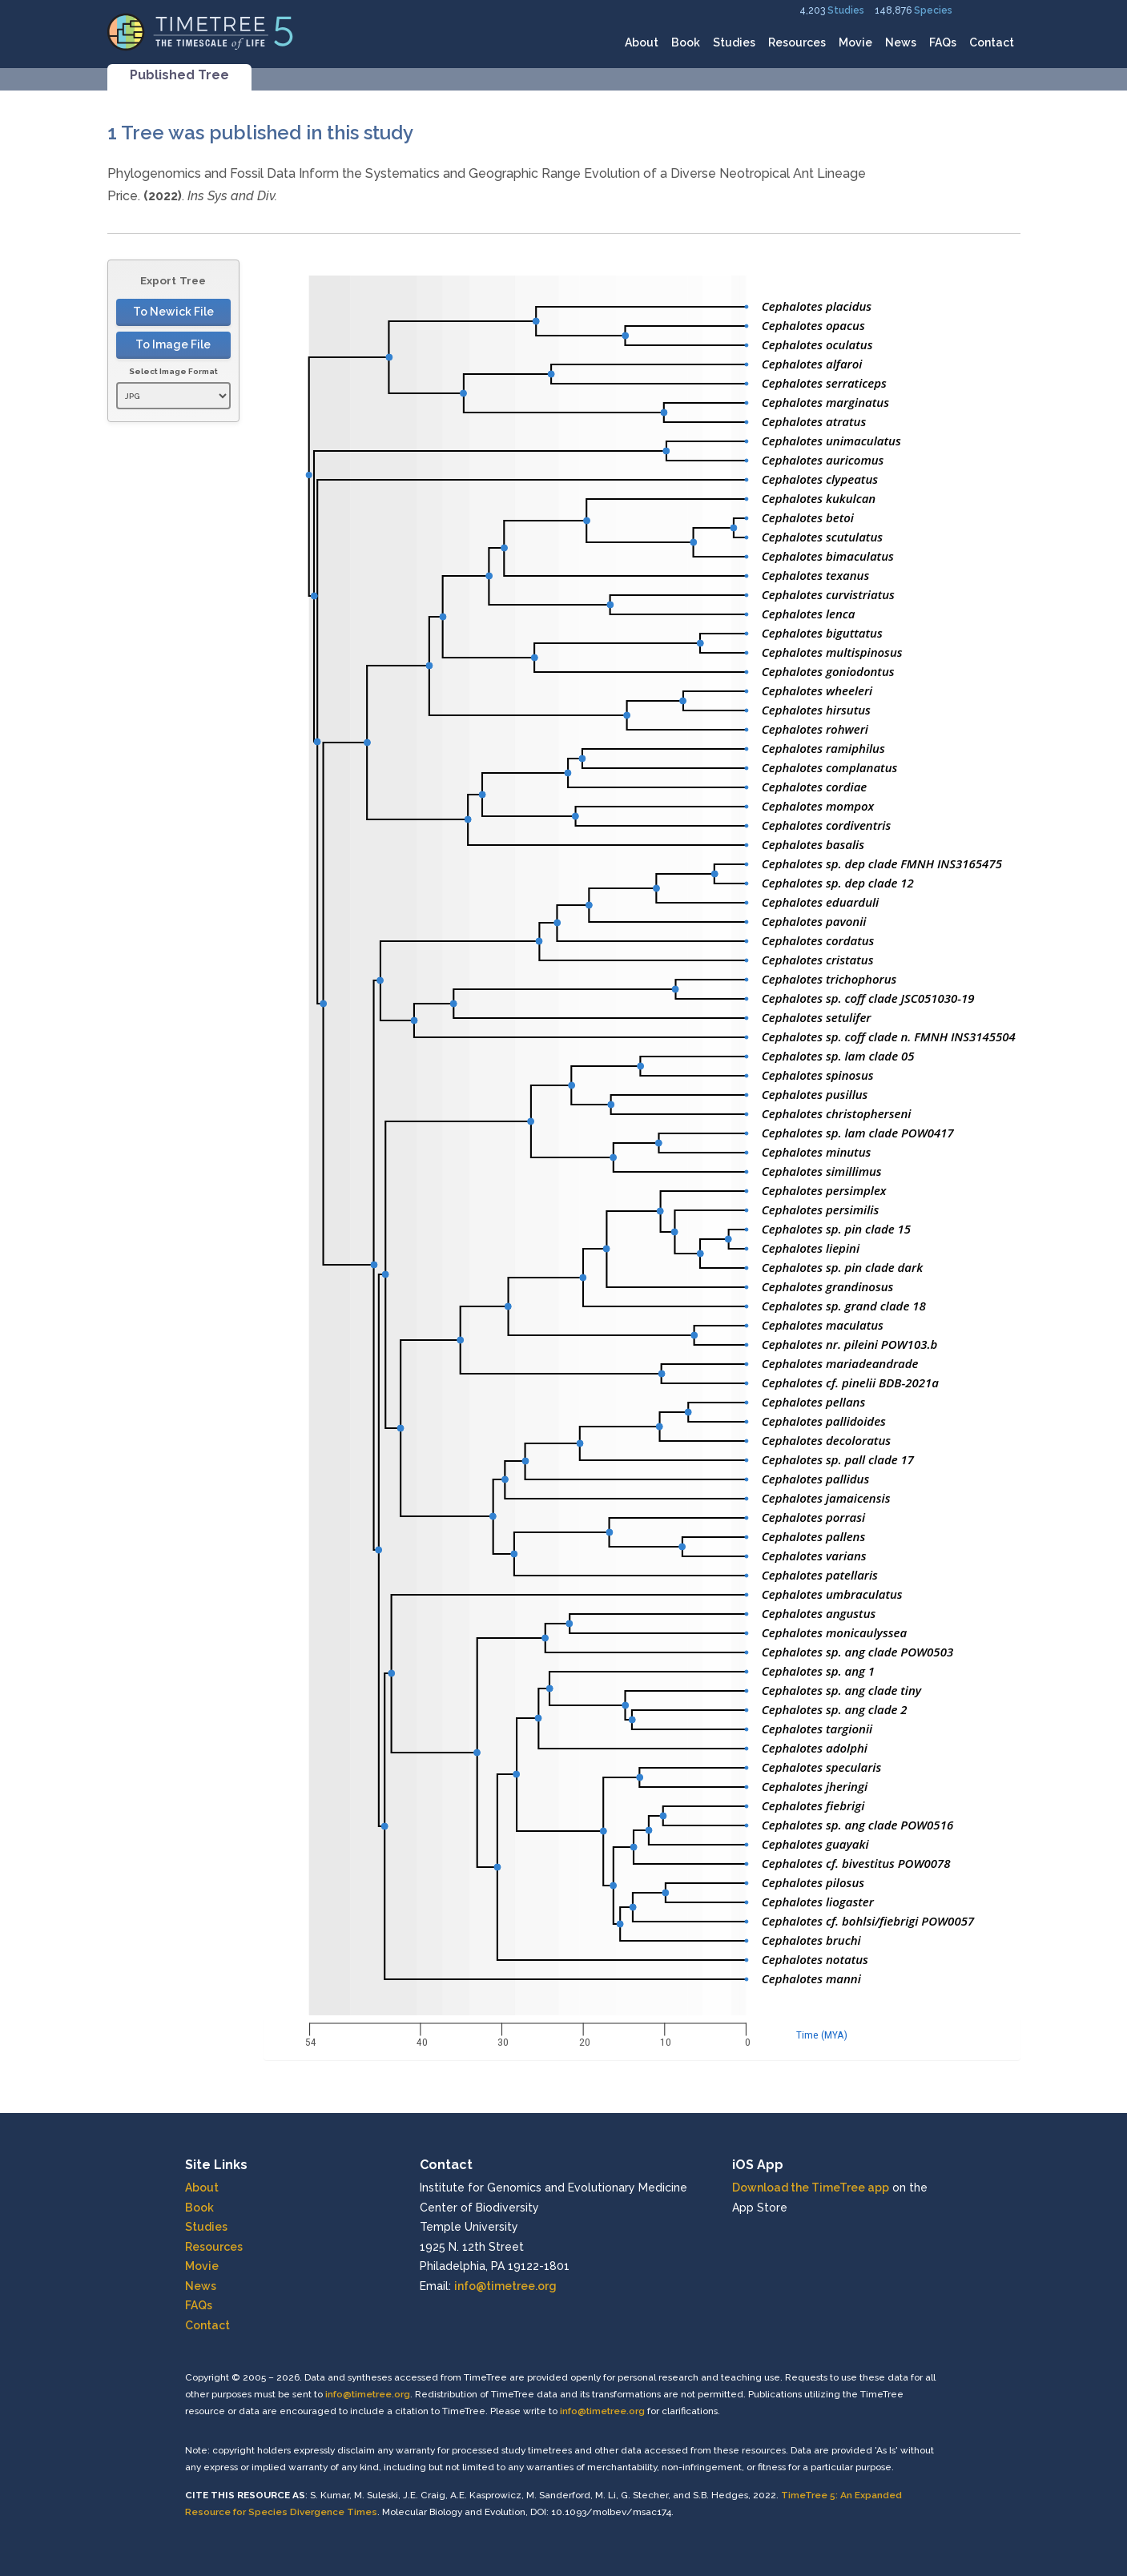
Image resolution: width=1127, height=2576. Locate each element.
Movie (855, 42)
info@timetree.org (505, 2286)
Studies (845, 10)
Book (685, 42)
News (900, 42)
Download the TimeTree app (810, 2187)
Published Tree (179, 75)
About (641, 42)
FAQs (942, 42)
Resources (797, 42)
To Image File (173, 344)
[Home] (200, 30)
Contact (991, 42)
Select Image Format (173, 371)
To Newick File (173, 311)
